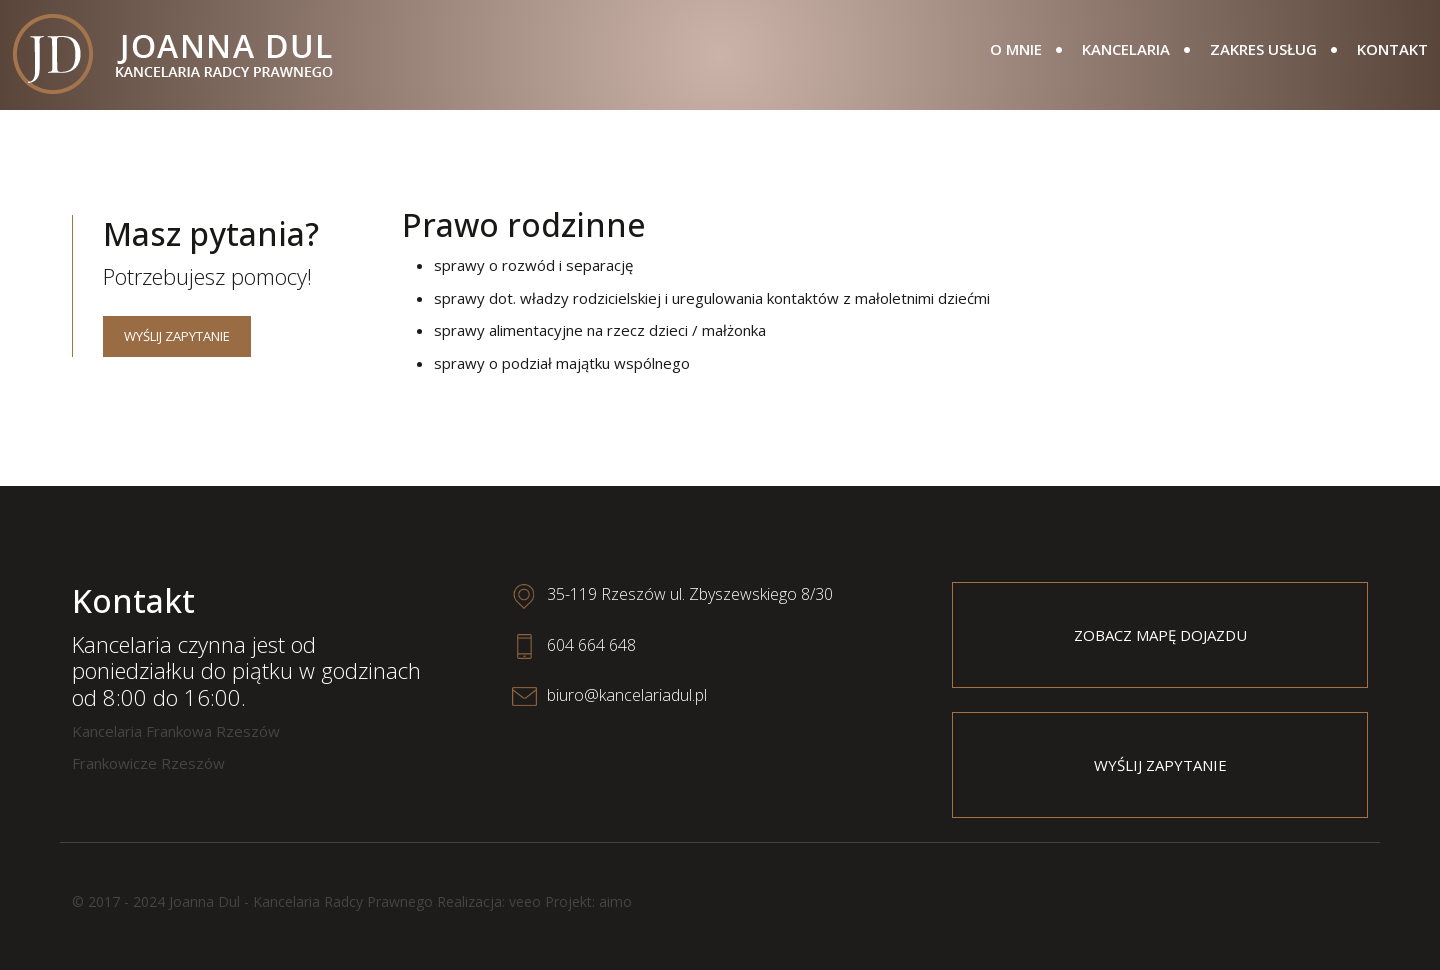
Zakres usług (1263, 49)
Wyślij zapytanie (177, 336)
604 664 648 (591, 645)
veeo (525, 901)
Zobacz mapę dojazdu (1160, 635)
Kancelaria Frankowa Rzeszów (176, 731)
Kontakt (1392, 49)
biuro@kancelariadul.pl (627, 695)
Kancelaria (1126, 49)
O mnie (1016, 49)
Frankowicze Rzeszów (148, 763)
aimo (615, 901)
